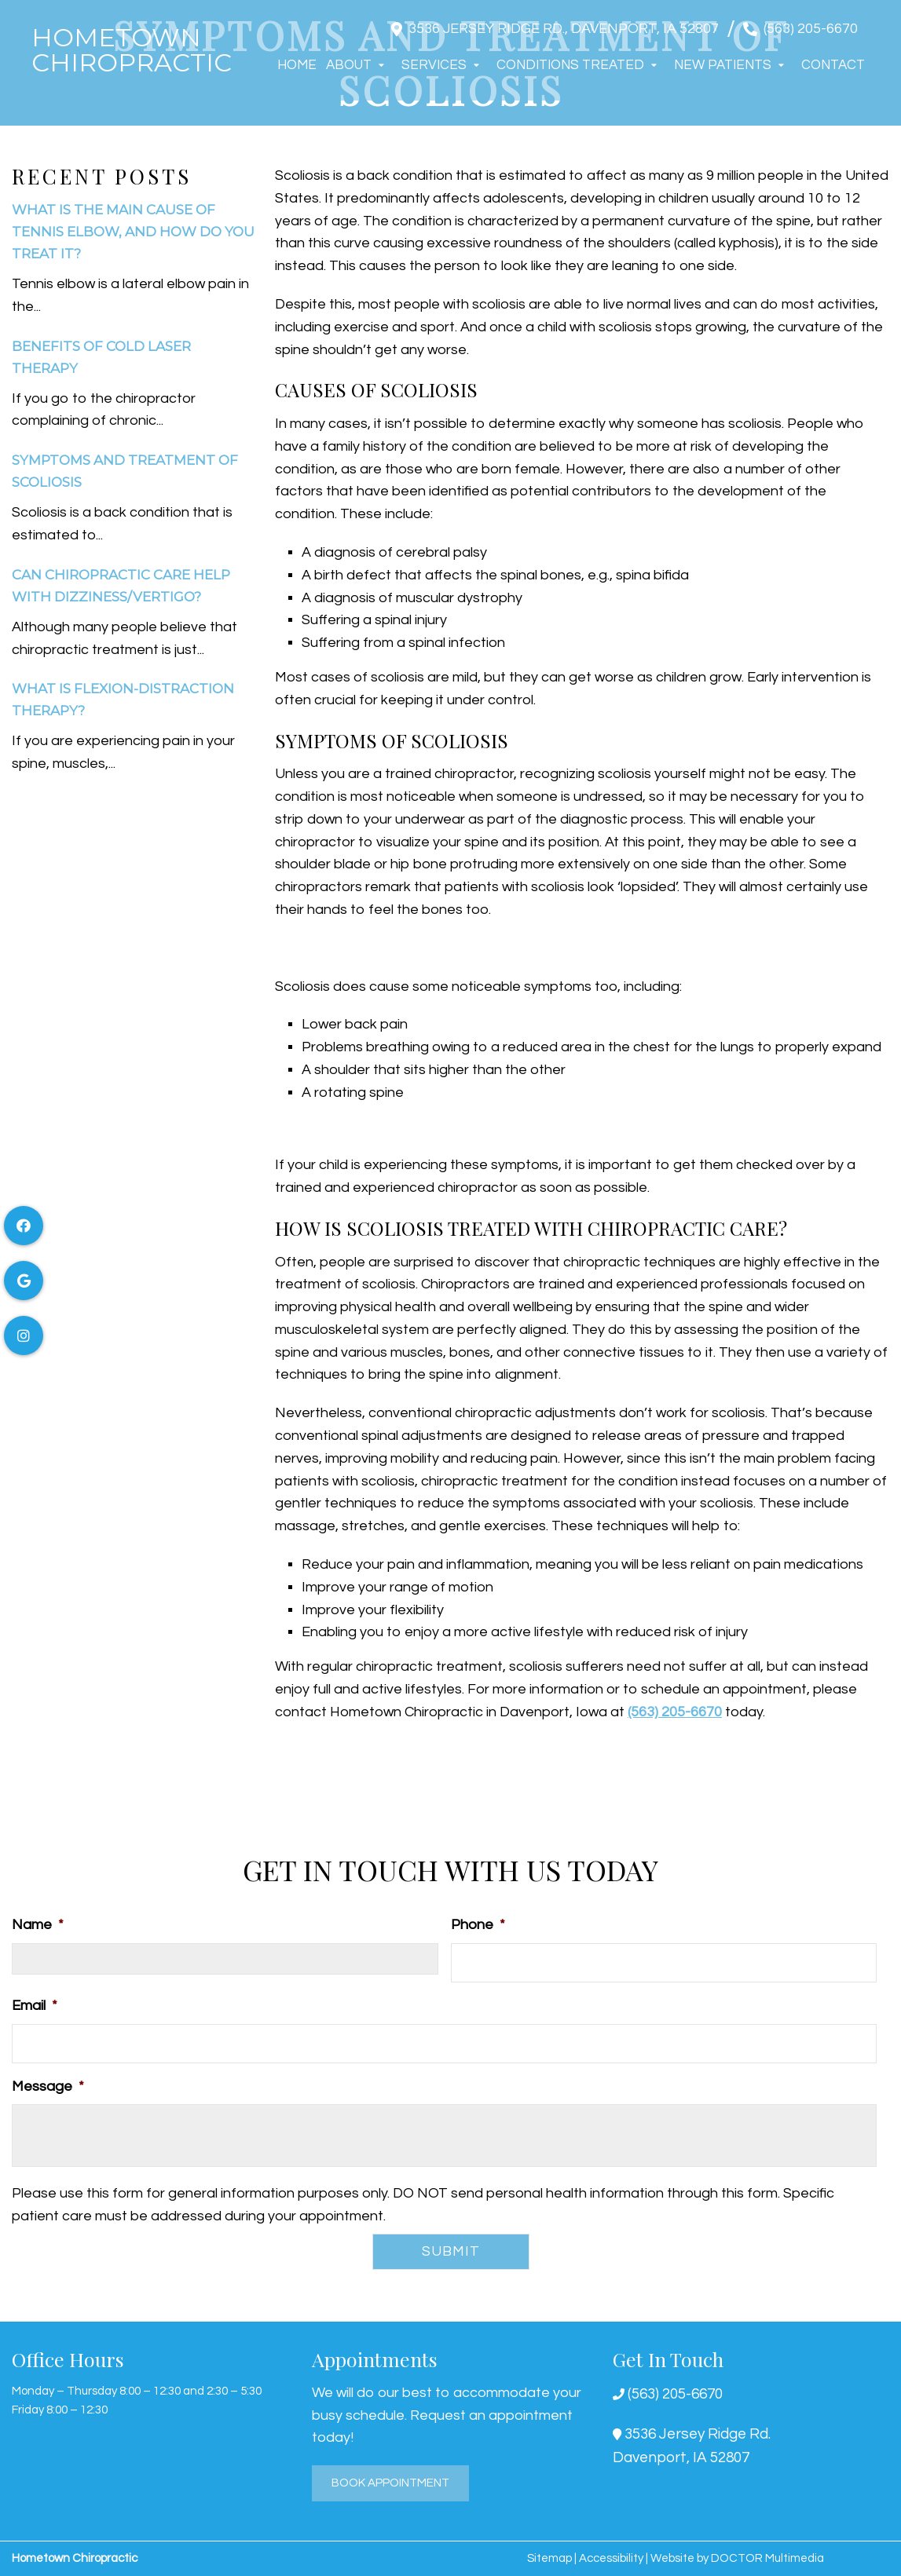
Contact (833, 65)
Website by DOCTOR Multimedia (737, 2558)
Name (38, 1924)
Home (297, 65)
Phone (478, 1924)
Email (34, 2005)
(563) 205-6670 (811, 28)
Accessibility (611, 2558)
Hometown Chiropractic (131, 50)
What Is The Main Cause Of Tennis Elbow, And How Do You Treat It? (133, 231)
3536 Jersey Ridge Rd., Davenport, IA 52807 (563, 28)
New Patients (722, 65)
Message (48, 2086)
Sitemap (549, 2558)
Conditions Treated (570, 65)
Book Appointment (390, 2483)
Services (434, 65)
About (349, 65)
